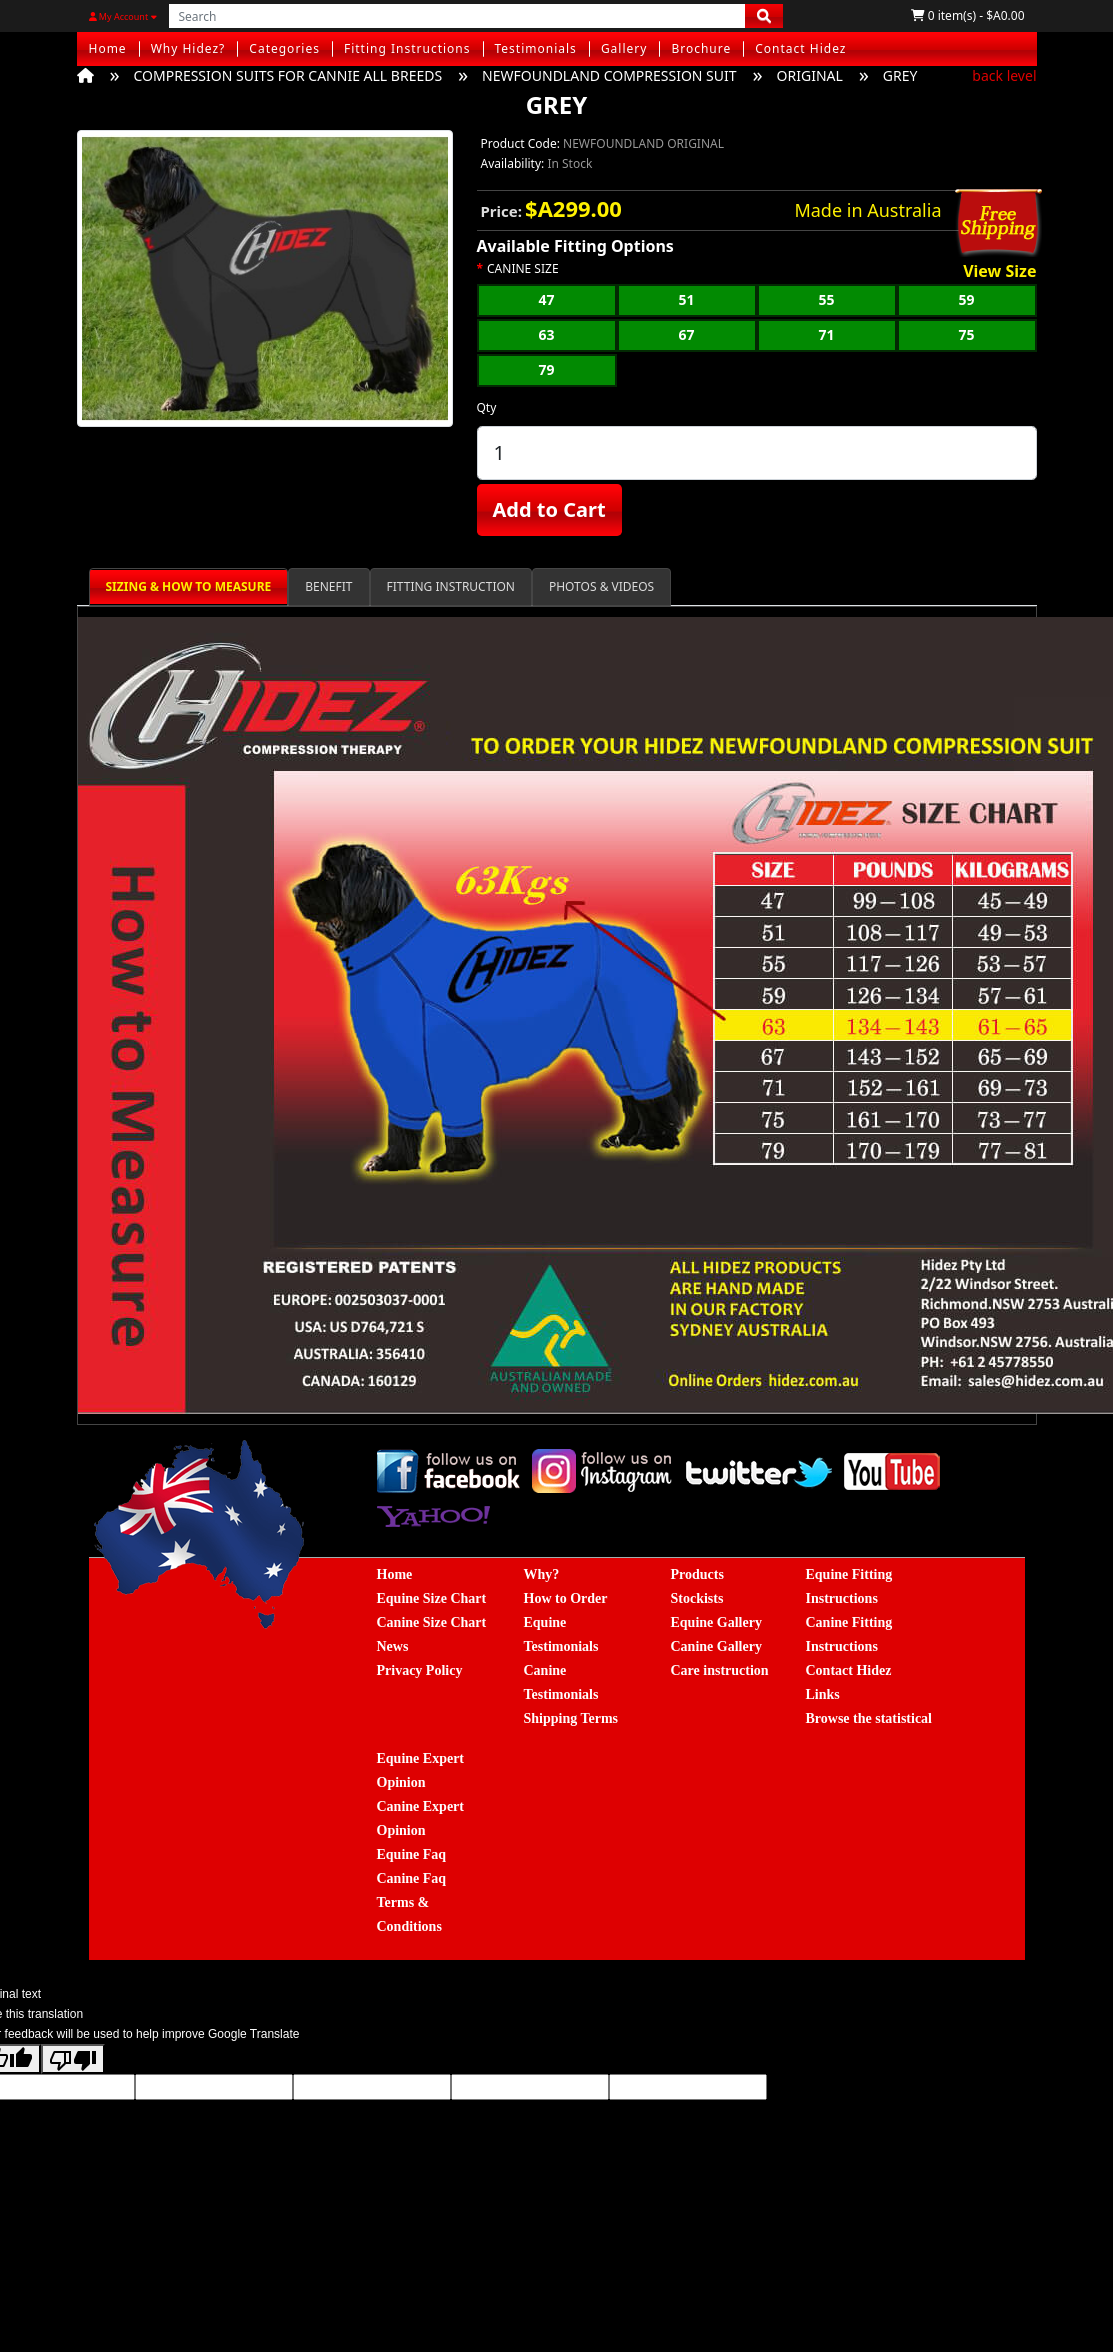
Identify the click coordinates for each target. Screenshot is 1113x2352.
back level (1004, 75)
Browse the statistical (869, 1718)
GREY (900, 75)
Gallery (624, 48)
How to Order (566, 1598)
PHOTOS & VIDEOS (601, 586)
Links (823, 1694)
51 (686, 299)
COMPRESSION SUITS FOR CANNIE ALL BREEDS (288, 75)
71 (826, 334)
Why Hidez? (188, 48)
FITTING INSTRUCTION (451, 586)
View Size (999, 272)
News (393, 1646)
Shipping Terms (571, 1718)
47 (546, 299)
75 (966, 334)
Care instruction (720, 1670)
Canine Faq (412, 1878)
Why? (542, 1574)
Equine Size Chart (432, 1598)
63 (546, 334)
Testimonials (536, 48)
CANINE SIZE (523, 269)
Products (697, 1574)
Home (108, 48)
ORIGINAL (810, 75)
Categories (284, 48)
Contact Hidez (800, 48)
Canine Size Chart (432, 1622)
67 (686, 334)
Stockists (697, 1598)
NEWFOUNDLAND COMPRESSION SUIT (609, 75)
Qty (487, 407)
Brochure (701, 48)
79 (546, 369)
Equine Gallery (716, 1622)
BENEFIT (328, 586)
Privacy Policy (420, 1670)
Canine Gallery (716, 1646)
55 (826, 299)
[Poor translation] (73, 2059)
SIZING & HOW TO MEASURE (189, 586)
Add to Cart (549, 509)
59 (966, 299)
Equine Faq (412, 1854)
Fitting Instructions (407, 48)
